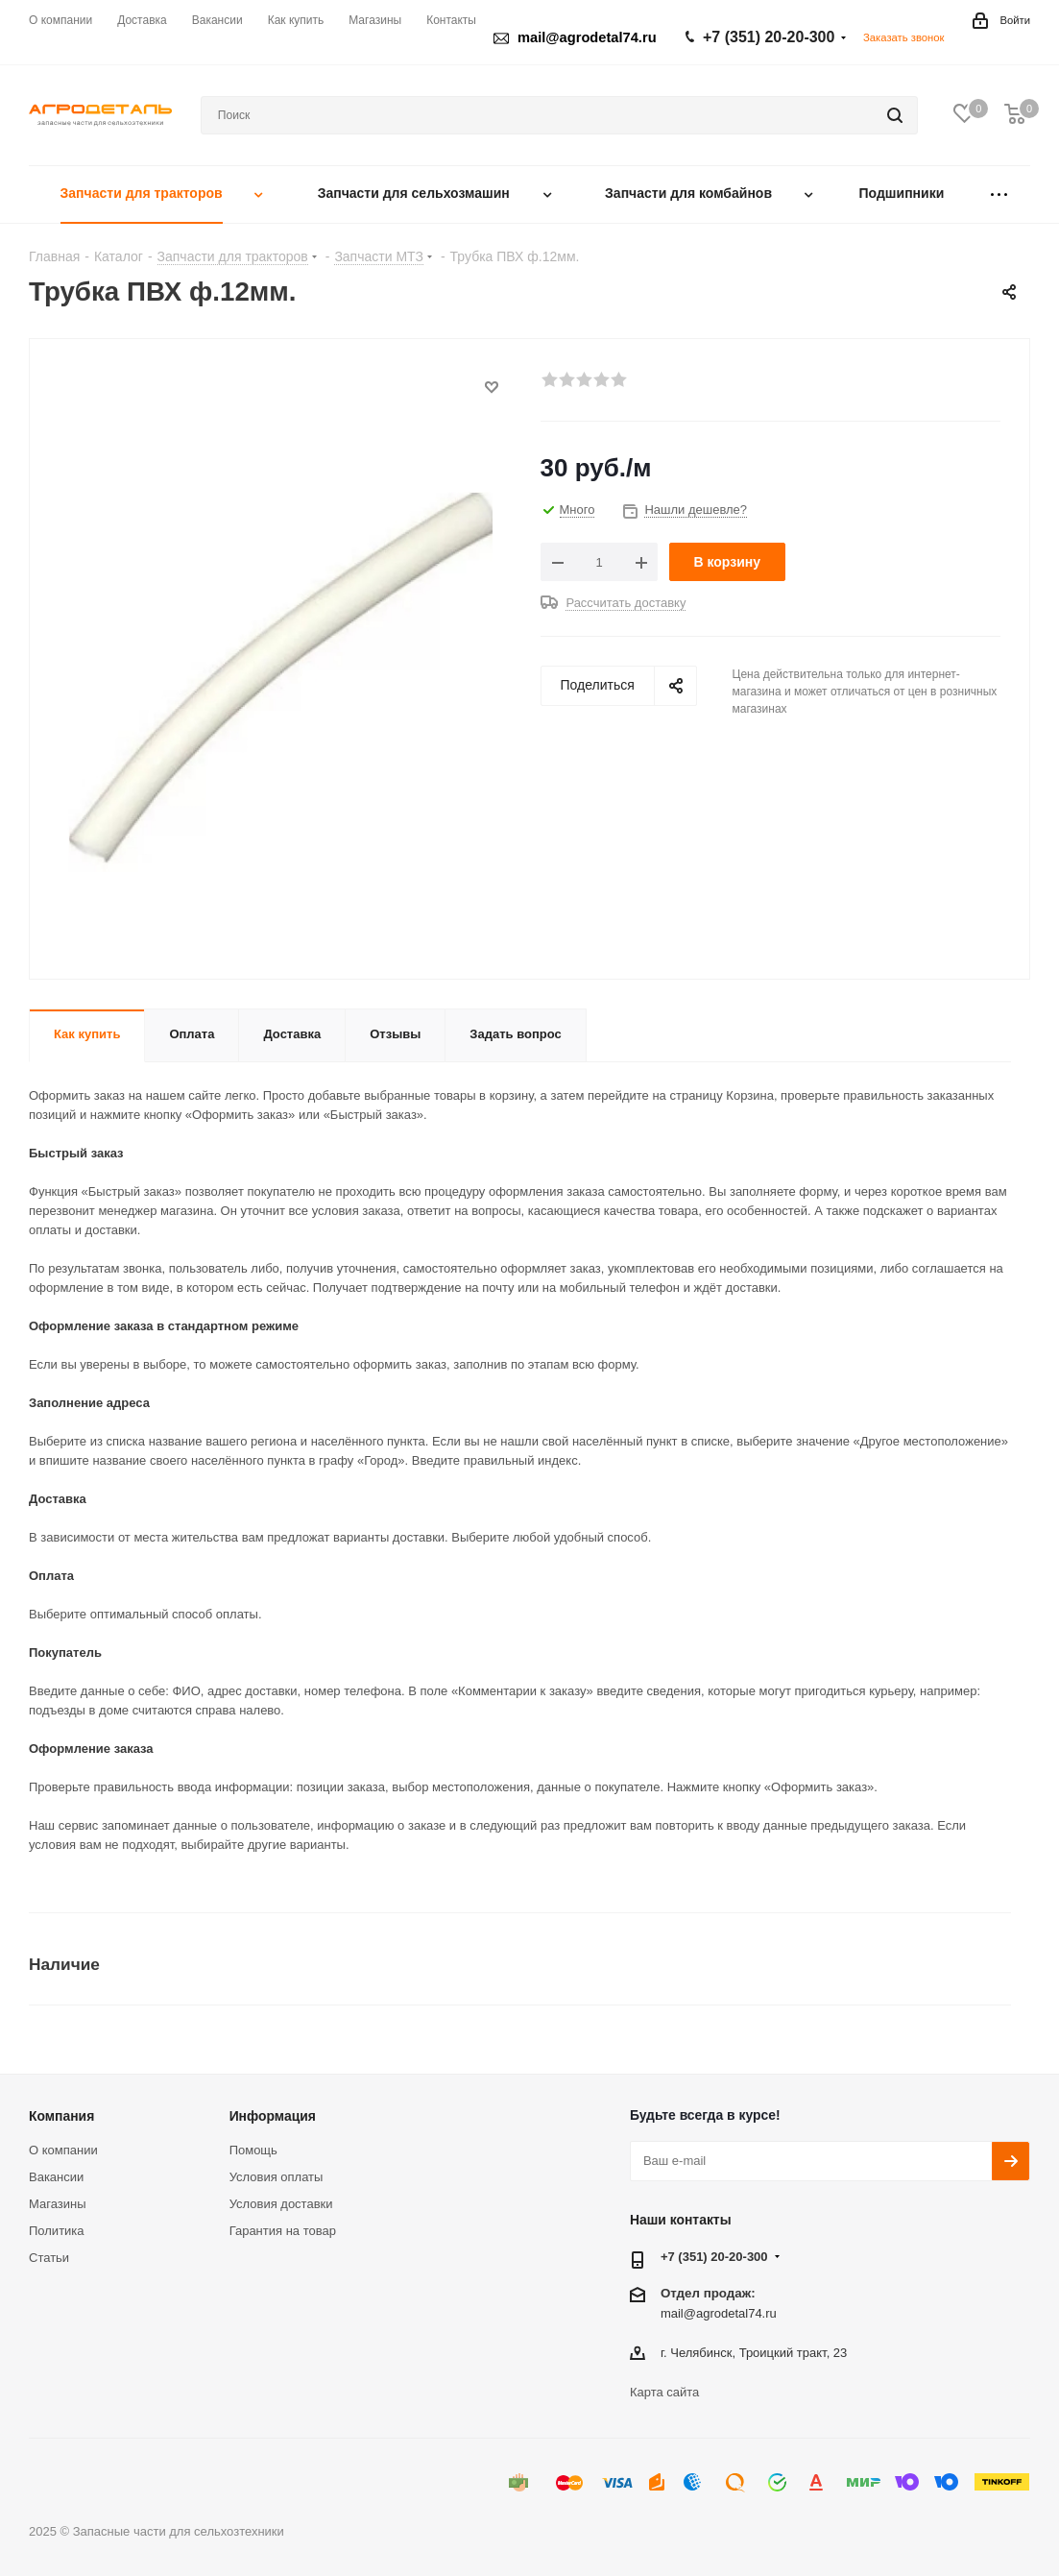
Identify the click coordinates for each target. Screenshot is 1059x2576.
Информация (272, 2116)
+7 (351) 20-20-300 (768, 37)
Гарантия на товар (282, 2231)
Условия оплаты (276, 2177)
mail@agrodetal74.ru (719, 2312)
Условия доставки (281, 2204)
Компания (61, 2116)
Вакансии (56, 2177)
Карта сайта (664, 2392)
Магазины (57, 2204)
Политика (56, 2231)
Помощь (253, 2150)
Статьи (49, 2257)
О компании (63, 2150)
